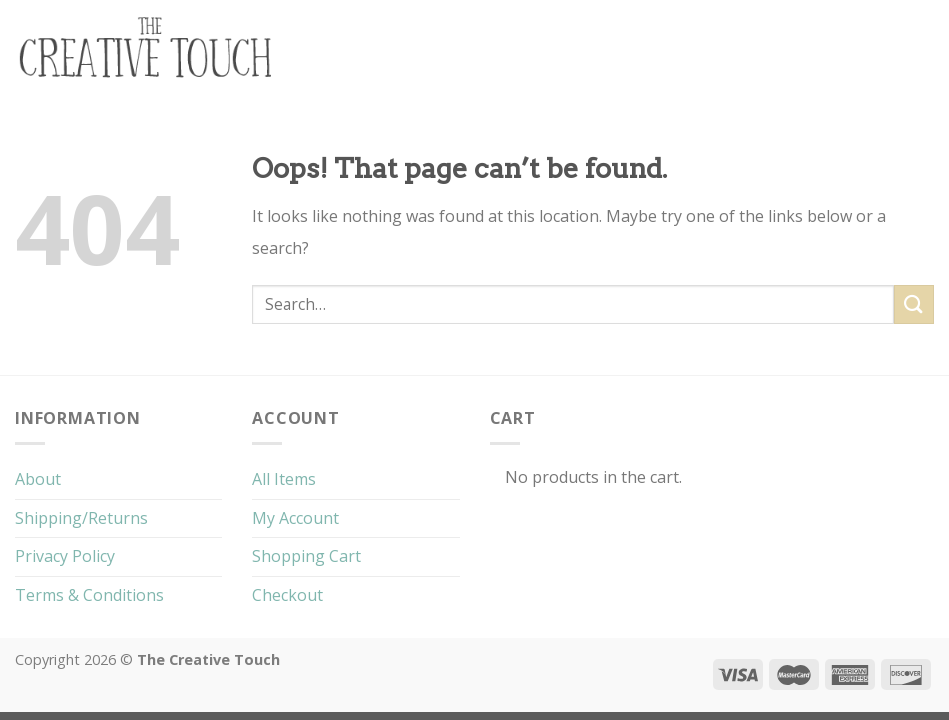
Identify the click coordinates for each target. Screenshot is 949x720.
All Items (284, 479)
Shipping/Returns (81, 518)
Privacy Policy (65, 556)
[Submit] (914, 304)
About (38, 479)
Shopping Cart (306, 556)
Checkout (287, 595)
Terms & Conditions (89, 595)
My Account (295, 518)
